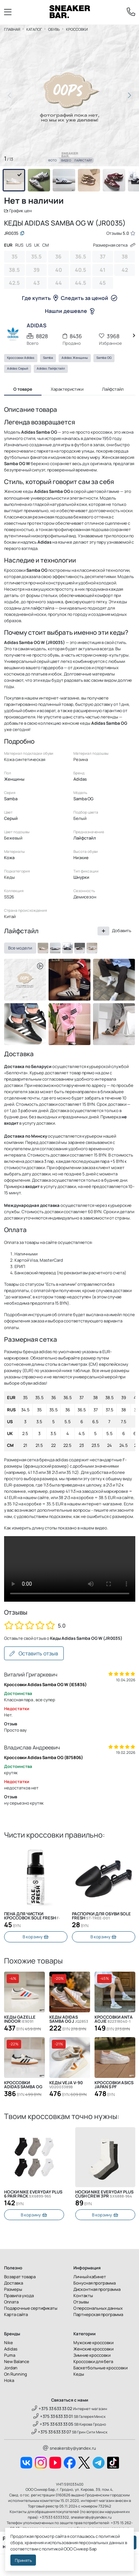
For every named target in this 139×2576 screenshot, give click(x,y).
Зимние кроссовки (91, 2355)
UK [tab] (37, 245)
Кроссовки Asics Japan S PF (114, 2085)
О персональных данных (98, 2308)
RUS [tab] (19, 245)
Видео (66, 160)
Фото (52, 160)
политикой (52, 2549)
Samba (48, 358)
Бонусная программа (94, 2283)
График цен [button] (18, 210)
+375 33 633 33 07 (52, 2432)
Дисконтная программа (96, 2289)
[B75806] (55, 948)
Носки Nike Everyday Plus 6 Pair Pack (33, 2194)
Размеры (13, 2289)
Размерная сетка (114, 245)
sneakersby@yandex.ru (69, 2448)
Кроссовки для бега (93, 2361)
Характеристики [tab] (67, 389)
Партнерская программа (98, 2314)
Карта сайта (16, 2314)
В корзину (36, 1936)
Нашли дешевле (70, 310)
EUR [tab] (8, 245)
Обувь (54, 29)
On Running (15, 2374)
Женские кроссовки (93, 2349)
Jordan (10, 2367)
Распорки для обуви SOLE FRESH (101, 1916)
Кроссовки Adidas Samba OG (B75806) (43, 1757)
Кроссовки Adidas (20, 358)
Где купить (40, 297)
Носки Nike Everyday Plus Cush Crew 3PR (104, 2194)
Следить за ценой (89, 297)
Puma (9, 2355)
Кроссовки (77, 29)
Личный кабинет (89, 2276)
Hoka (9, 2380)
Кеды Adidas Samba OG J (68, 2019)
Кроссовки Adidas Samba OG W (23, 2085)
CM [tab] (45, 245)
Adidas (10, 2349)
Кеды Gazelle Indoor (20, 2019)
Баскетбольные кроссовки (100, 2367)
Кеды (78, 2374)
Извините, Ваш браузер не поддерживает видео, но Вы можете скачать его (69, 1569)
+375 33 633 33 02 (52, 2408)
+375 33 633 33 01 (53, 2416)
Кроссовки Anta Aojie (114, 2019)
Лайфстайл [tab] (113, 389)
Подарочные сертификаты (30, 2308)
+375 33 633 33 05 (53, 2424)
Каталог (34, 29)
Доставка (13, 2283)
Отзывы (81, 2302)
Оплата (11, 2302)
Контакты (83, 2295)
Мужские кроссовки (93, 2342)
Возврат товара (20, 2276)
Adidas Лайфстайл (51, 368)
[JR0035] (43, 948)
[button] (130, 95)
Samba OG (104, 358)
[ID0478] (91, 948)
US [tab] (29, 245)
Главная (12, 29)
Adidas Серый (17, 368)
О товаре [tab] (22, 389)
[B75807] (67, 948)
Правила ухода (19, 2295)
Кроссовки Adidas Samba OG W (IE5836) (45, 1684)
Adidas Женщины (75, 358)
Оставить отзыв (34, 1653)
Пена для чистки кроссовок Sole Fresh (32, 1916)
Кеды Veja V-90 (66, 2085)
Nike (8, 2342)
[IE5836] (79, 948)
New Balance (16, 2361)
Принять (23, 2560)
